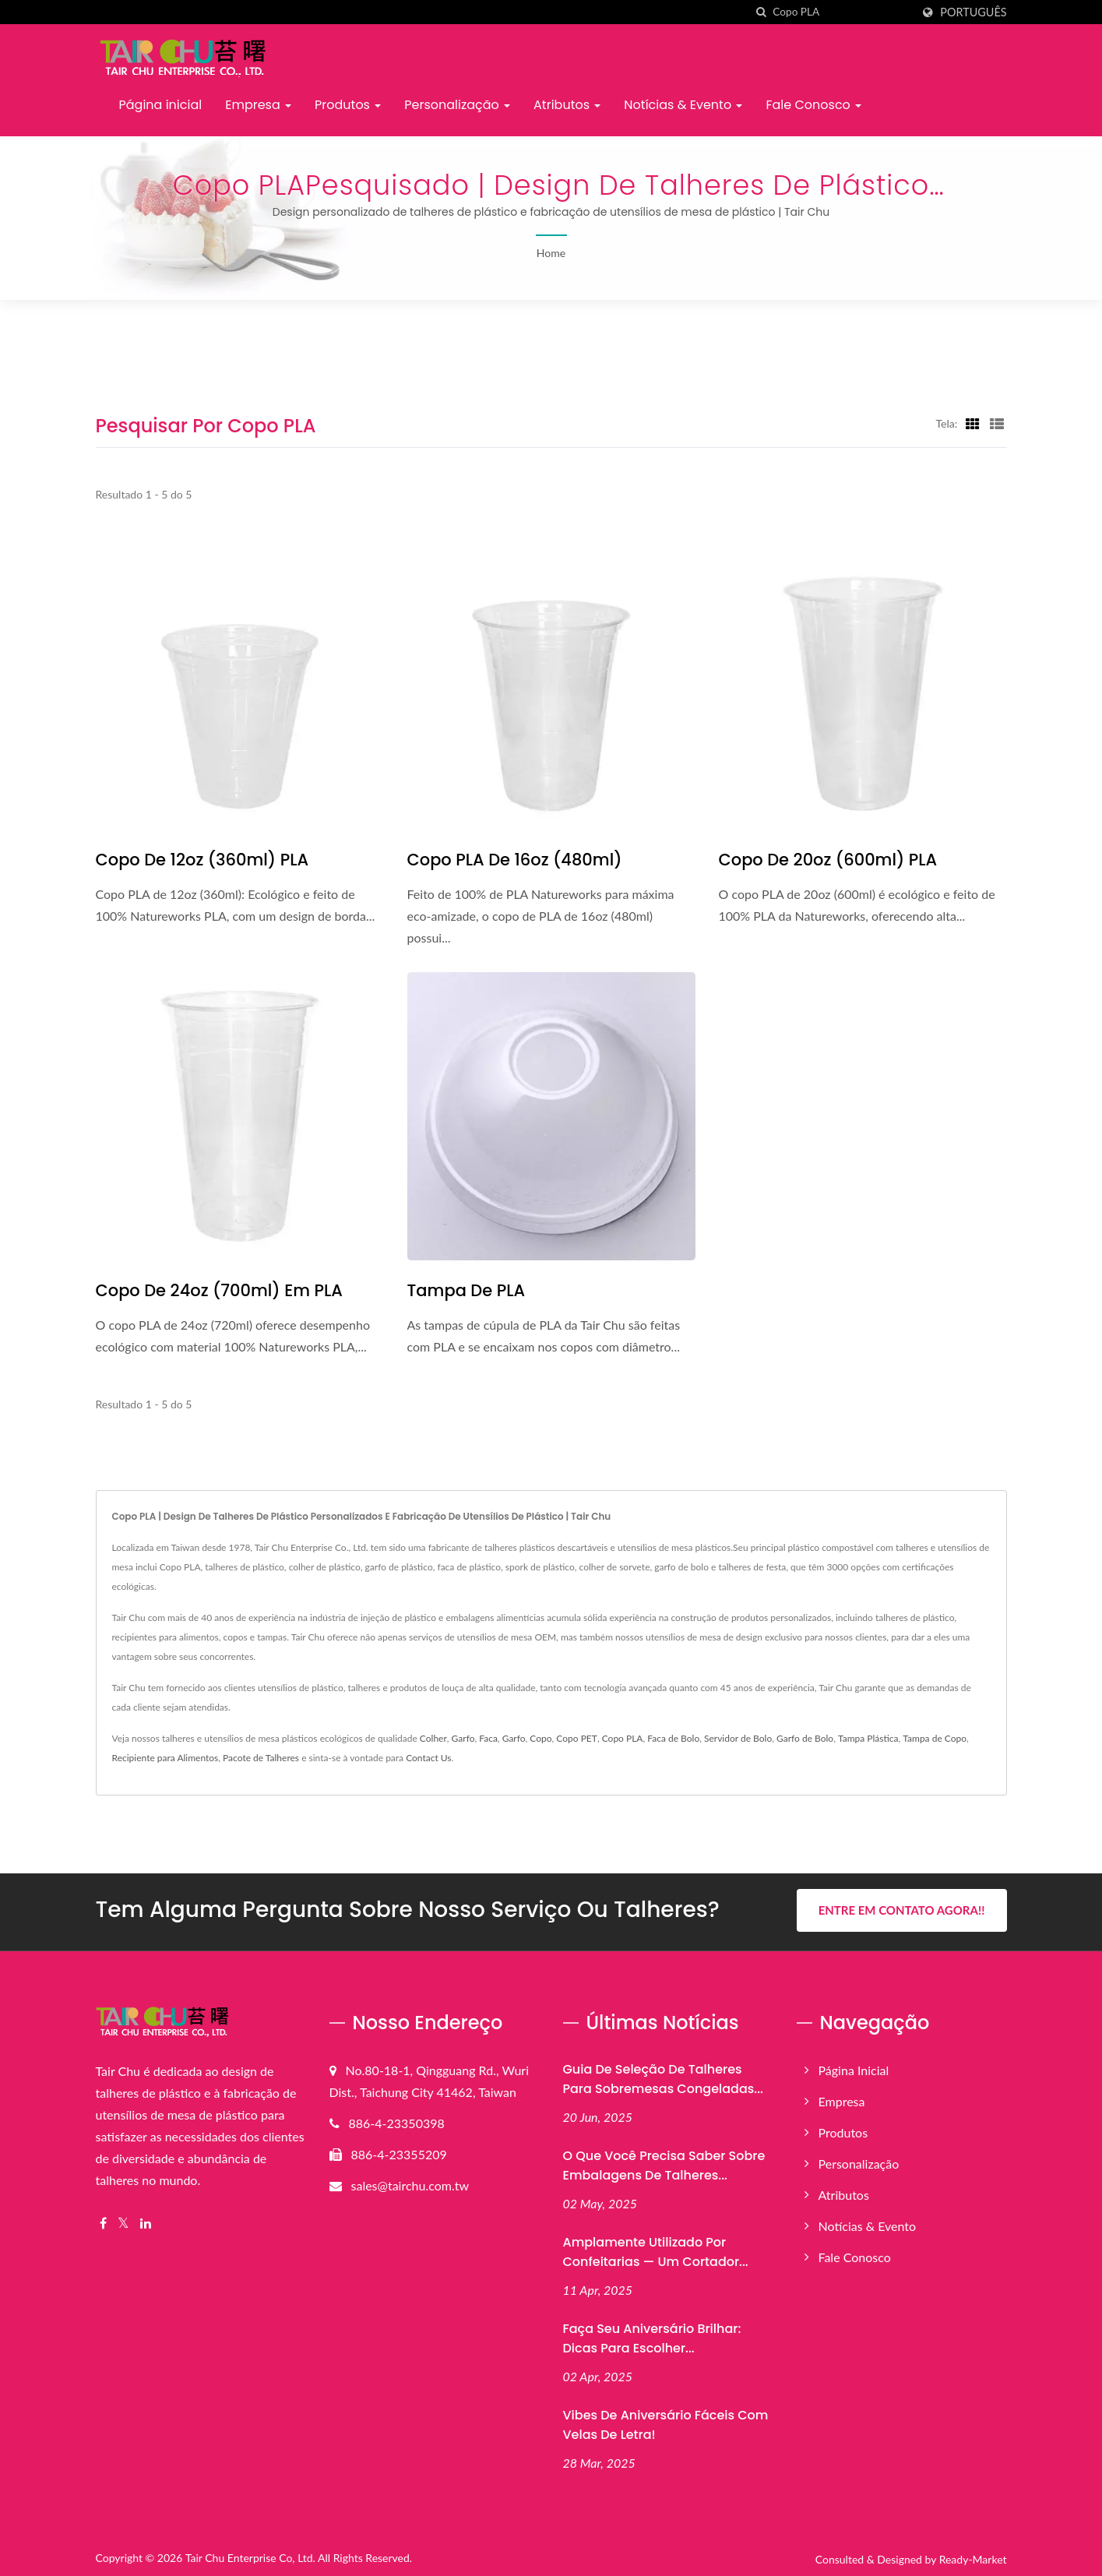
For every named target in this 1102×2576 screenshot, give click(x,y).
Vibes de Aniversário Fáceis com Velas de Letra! (666, 2421)
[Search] (842, 12)
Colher (433, 1738)
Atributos (566, 105)
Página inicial (160, 105)
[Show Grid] (973, 423)
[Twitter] (123, 2220)
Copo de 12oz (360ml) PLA (202, 859)
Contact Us (428, 1758)
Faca (488, 1738)
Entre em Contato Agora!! (902, 1910)
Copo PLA (622, 1738)
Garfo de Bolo (804, 1738)
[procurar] (761, 12)
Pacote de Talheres (261, 1758)
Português (973, 12)
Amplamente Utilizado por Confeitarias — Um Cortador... (655, 2249)
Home (551, 252)
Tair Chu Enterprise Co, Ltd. (250, 2554)
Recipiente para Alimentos (165, 1758)
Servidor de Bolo (738, 1738)
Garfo (463, 1738)
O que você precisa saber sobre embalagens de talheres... (664, 2162)
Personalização (457, 105)
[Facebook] (103, 2220)
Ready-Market (973, 2556)
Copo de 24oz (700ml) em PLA (219, 1290)
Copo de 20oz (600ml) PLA (828, 859)
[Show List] (997, 423)
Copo (540, 1738)
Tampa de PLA (466, 1290)
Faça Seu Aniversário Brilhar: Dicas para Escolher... (652, 2335)
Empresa (258, 105)
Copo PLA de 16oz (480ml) (514, 859)
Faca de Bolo (673, 1738)
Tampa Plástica (868, 1738)
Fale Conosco (813, 105)
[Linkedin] (145, 2220)
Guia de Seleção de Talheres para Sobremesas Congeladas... (663, 2076)
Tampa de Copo (934, 1738)
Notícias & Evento (683, 105)
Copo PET (576, 1738)
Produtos (348, 105)
